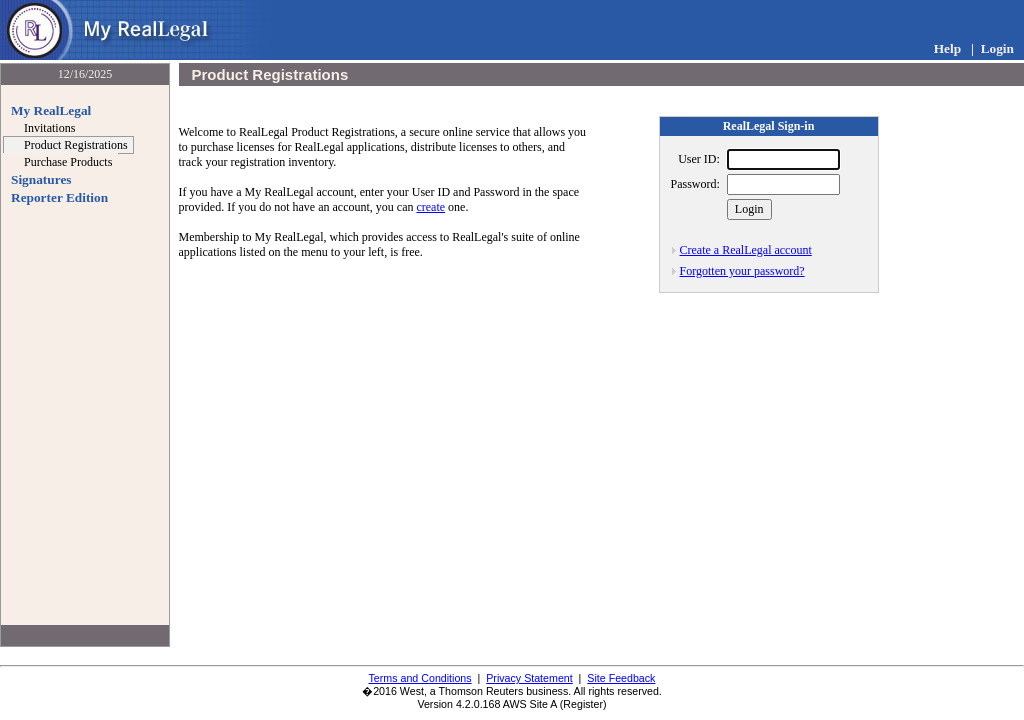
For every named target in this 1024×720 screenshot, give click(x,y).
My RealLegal (51, 110)
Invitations (49, 128)
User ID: (699, 159)
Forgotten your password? (742, 271)
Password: (695, 184)
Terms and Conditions (420, 678)
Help (947, 48)
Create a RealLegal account (746, 250)
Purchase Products (68, 162)
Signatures (41, 179)
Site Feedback (621, 678)
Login (997, 48)
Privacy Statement (529, 678)
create (430, 207)
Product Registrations (76, 145)
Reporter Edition (59, 197)
